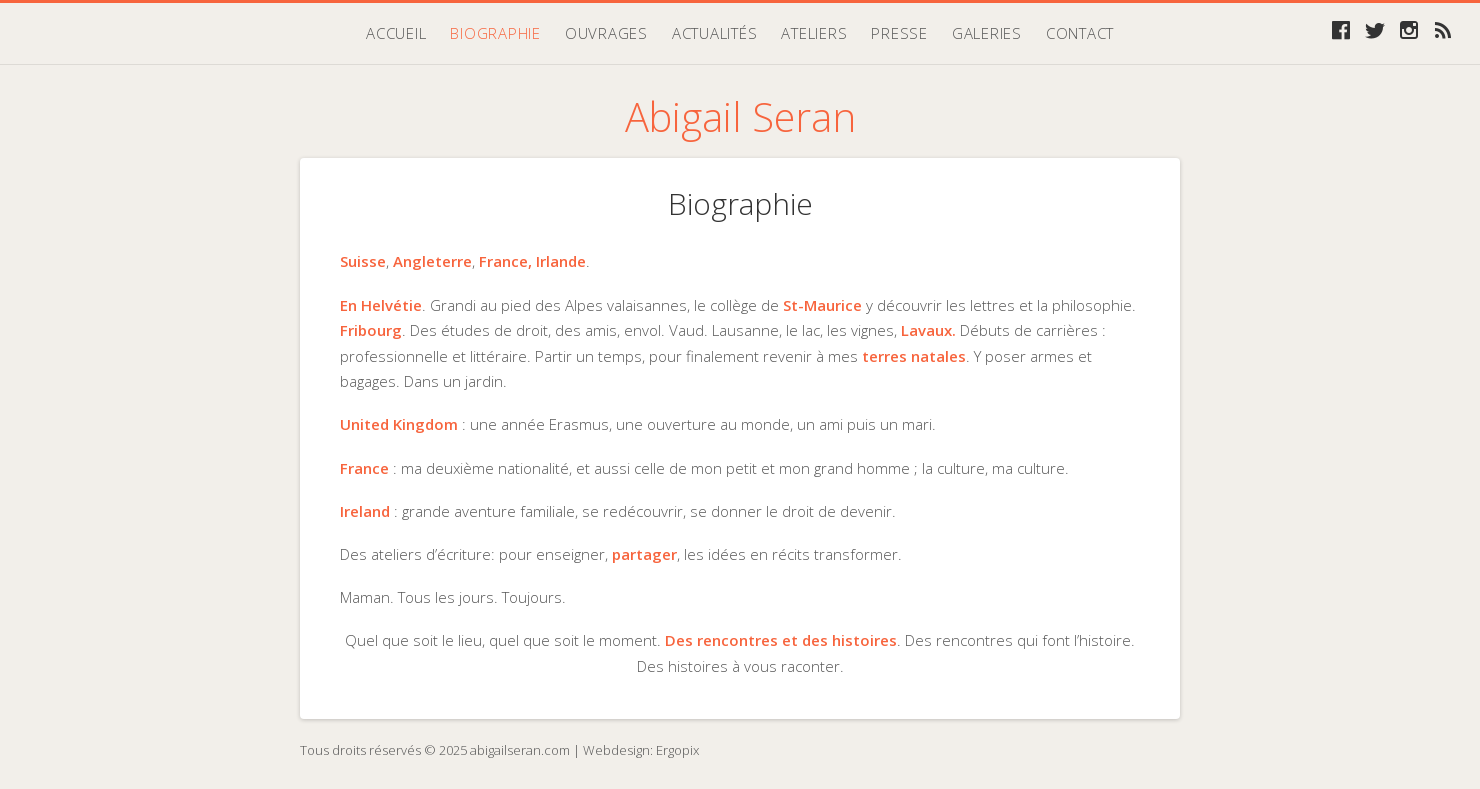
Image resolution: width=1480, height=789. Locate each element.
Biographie (495, 33)
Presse (899, 33)
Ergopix (677, 750)
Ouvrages (606, 33)
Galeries (987, 33)
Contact (1080, 33)
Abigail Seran (740, 116)
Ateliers (814, 33)
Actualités (715, 33)
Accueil (396, 33)
